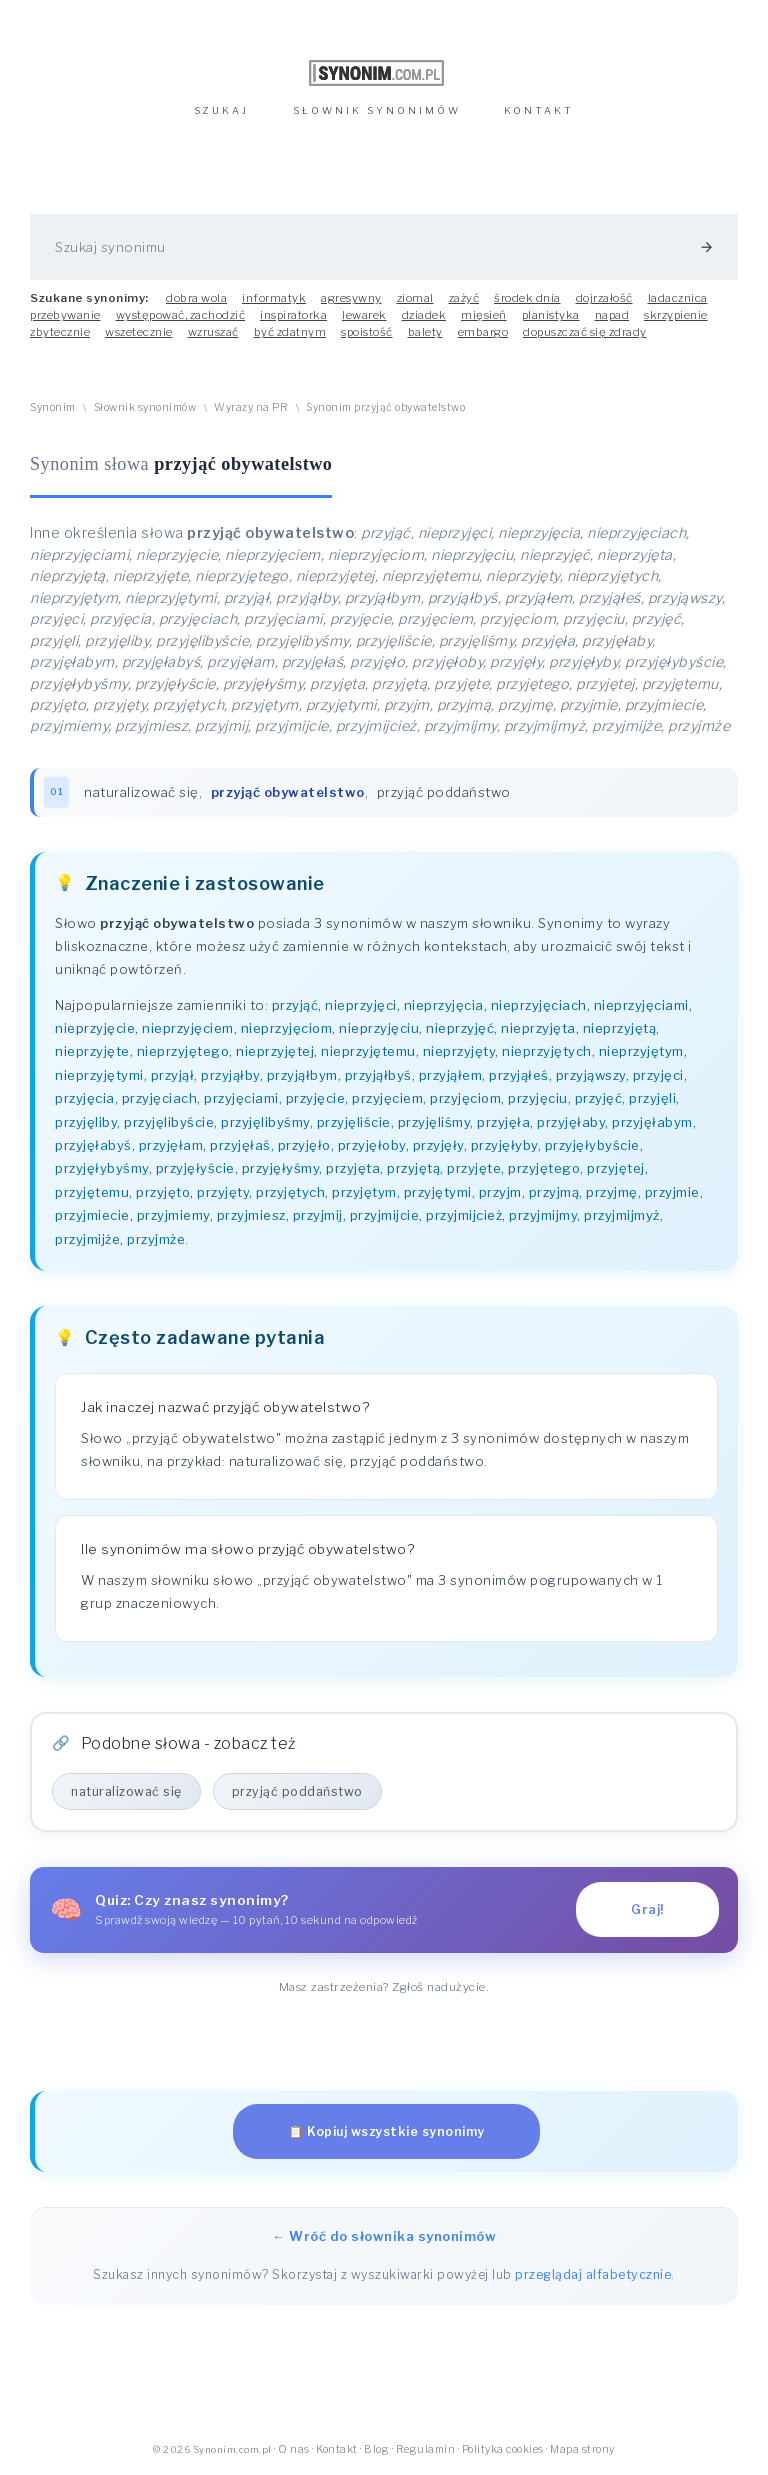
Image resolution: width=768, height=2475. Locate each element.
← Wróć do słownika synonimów (384, 2236)
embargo (483, 332)
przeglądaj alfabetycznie (593, 2274)
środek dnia (527, 298)
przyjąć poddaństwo (444, 792)
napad (612, 315)
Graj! (647, 1909)
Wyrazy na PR (251, 407)
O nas (294, 2449)
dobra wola (196, 298)
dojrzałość (604, 298)
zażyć (464, 298)
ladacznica (678, 298)
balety (425, 332)
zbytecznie (60, 332)
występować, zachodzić (181, 315)
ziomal (415, 298)
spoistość (367, 332)
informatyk (274, 298)
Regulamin (426, 2449)
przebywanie (65, 315)
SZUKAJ (221, 110)
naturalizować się (141, 792)
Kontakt (337, 2449)
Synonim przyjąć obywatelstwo (385, 407)
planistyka (551, 315)
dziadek (424, 315)
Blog (376, 2449)
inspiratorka (293, 315)
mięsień (484, 315)
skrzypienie (676, 315)
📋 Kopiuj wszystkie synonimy (386, 2131)
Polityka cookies (503, 2449)
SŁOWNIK (377, 110)
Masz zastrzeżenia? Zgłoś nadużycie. (384, 1987)
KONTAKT (539, 110)
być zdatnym (290, 332)
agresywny (351, 298)
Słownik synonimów (145, 407)
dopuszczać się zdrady (585, 332)
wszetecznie (139, 332)
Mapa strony (582, 2449)
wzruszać (213, 332)
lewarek (364, 315)
